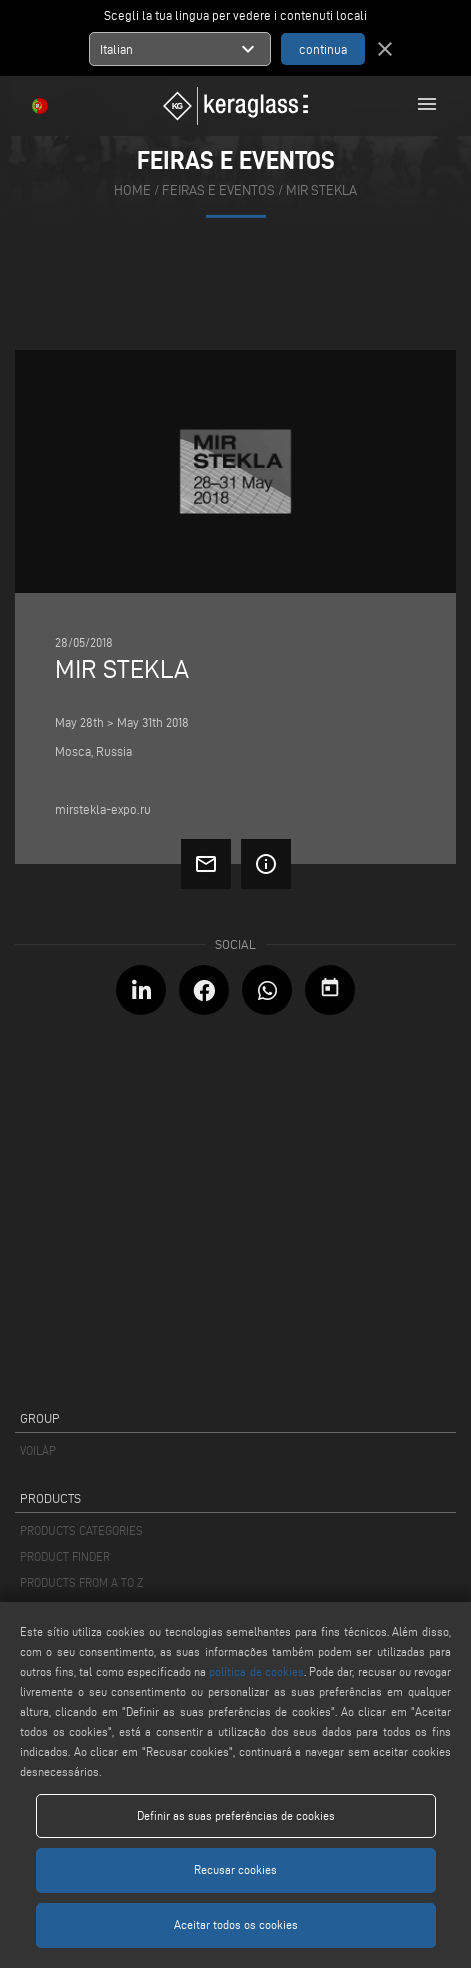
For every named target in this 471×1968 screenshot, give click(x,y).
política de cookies (256, 1671)
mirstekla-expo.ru (103, 809)
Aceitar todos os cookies (236, 1924)
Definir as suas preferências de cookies (236, 1815)
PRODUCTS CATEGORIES (81, 1530)
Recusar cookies (235, 1869)
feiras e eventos (218, 190)
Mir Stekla (321, 190)
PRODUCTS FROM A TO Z (81, 1582)
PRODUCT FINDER (65, 1556)
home (132, 190)
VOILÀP (38, 1450)
